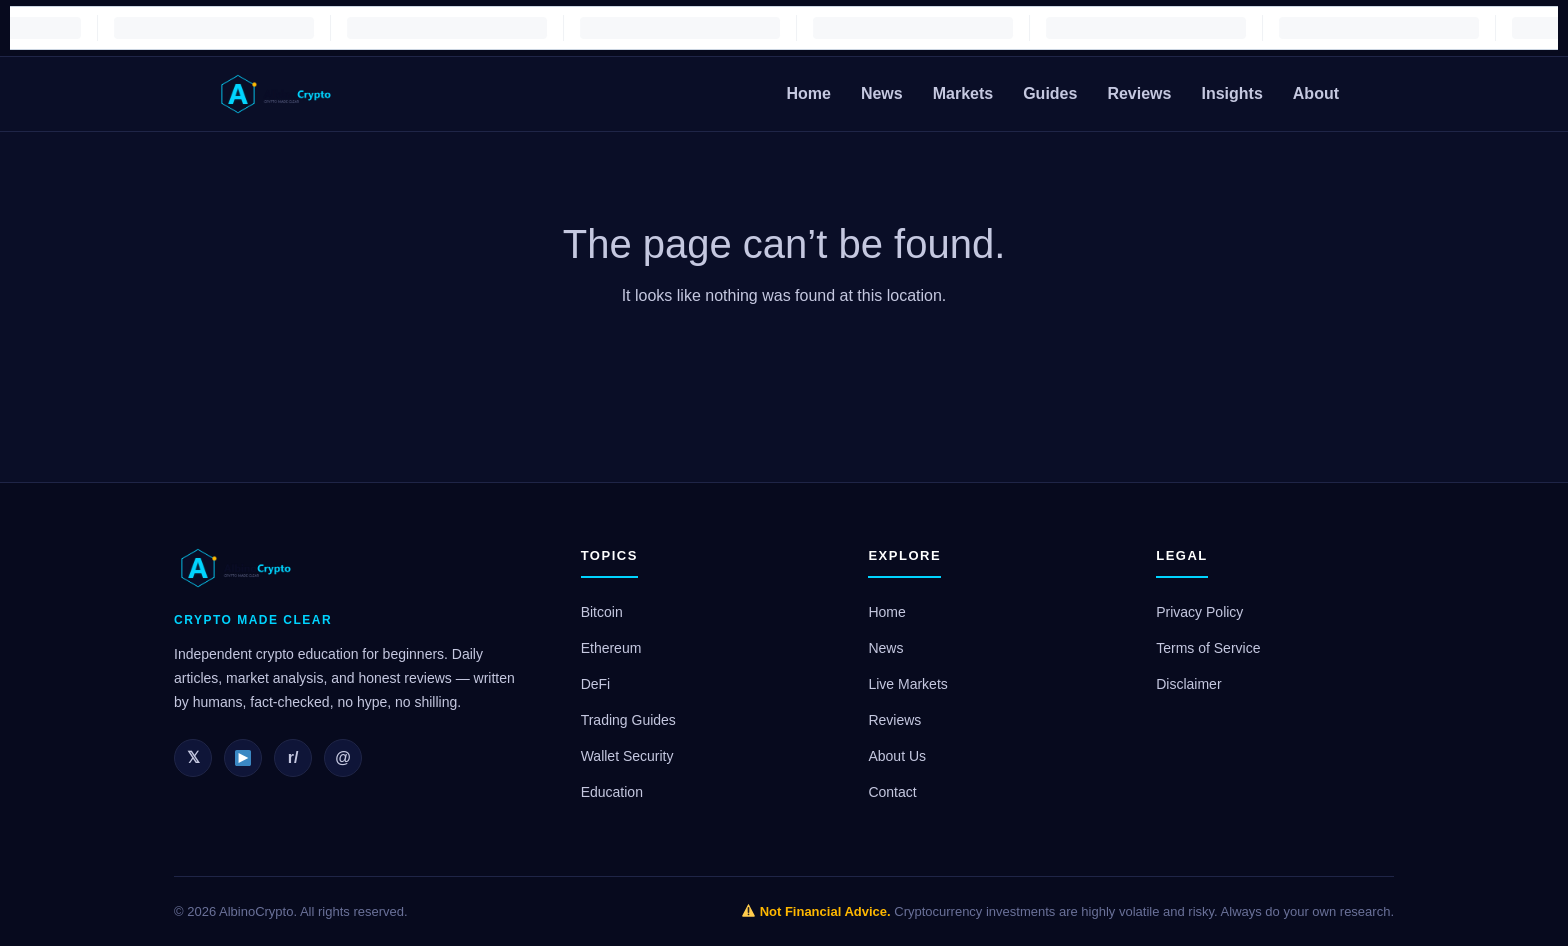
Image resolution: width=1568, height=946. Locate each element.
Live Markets (907, 684)
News (882, 93)
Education (612, 792)
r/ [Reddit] (293, 757)
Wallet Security (627, 756)
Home (808, 93)
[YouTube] (243, 758)
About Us (897, 756)
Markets (963, 93)
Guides (1050, 93)
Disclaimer (1188, 684)
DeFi (596, 684)
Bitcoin (602, 612)
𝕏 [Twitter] (193, 757)
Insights (1231, 93)
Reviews (1139, 93)
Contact (892, 792)
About (1316, 93)
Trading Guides (628, 720)
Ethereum (611, 648)
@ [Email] (343, 757)
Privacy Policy (1199, 612)
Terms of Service (1208, 648)
